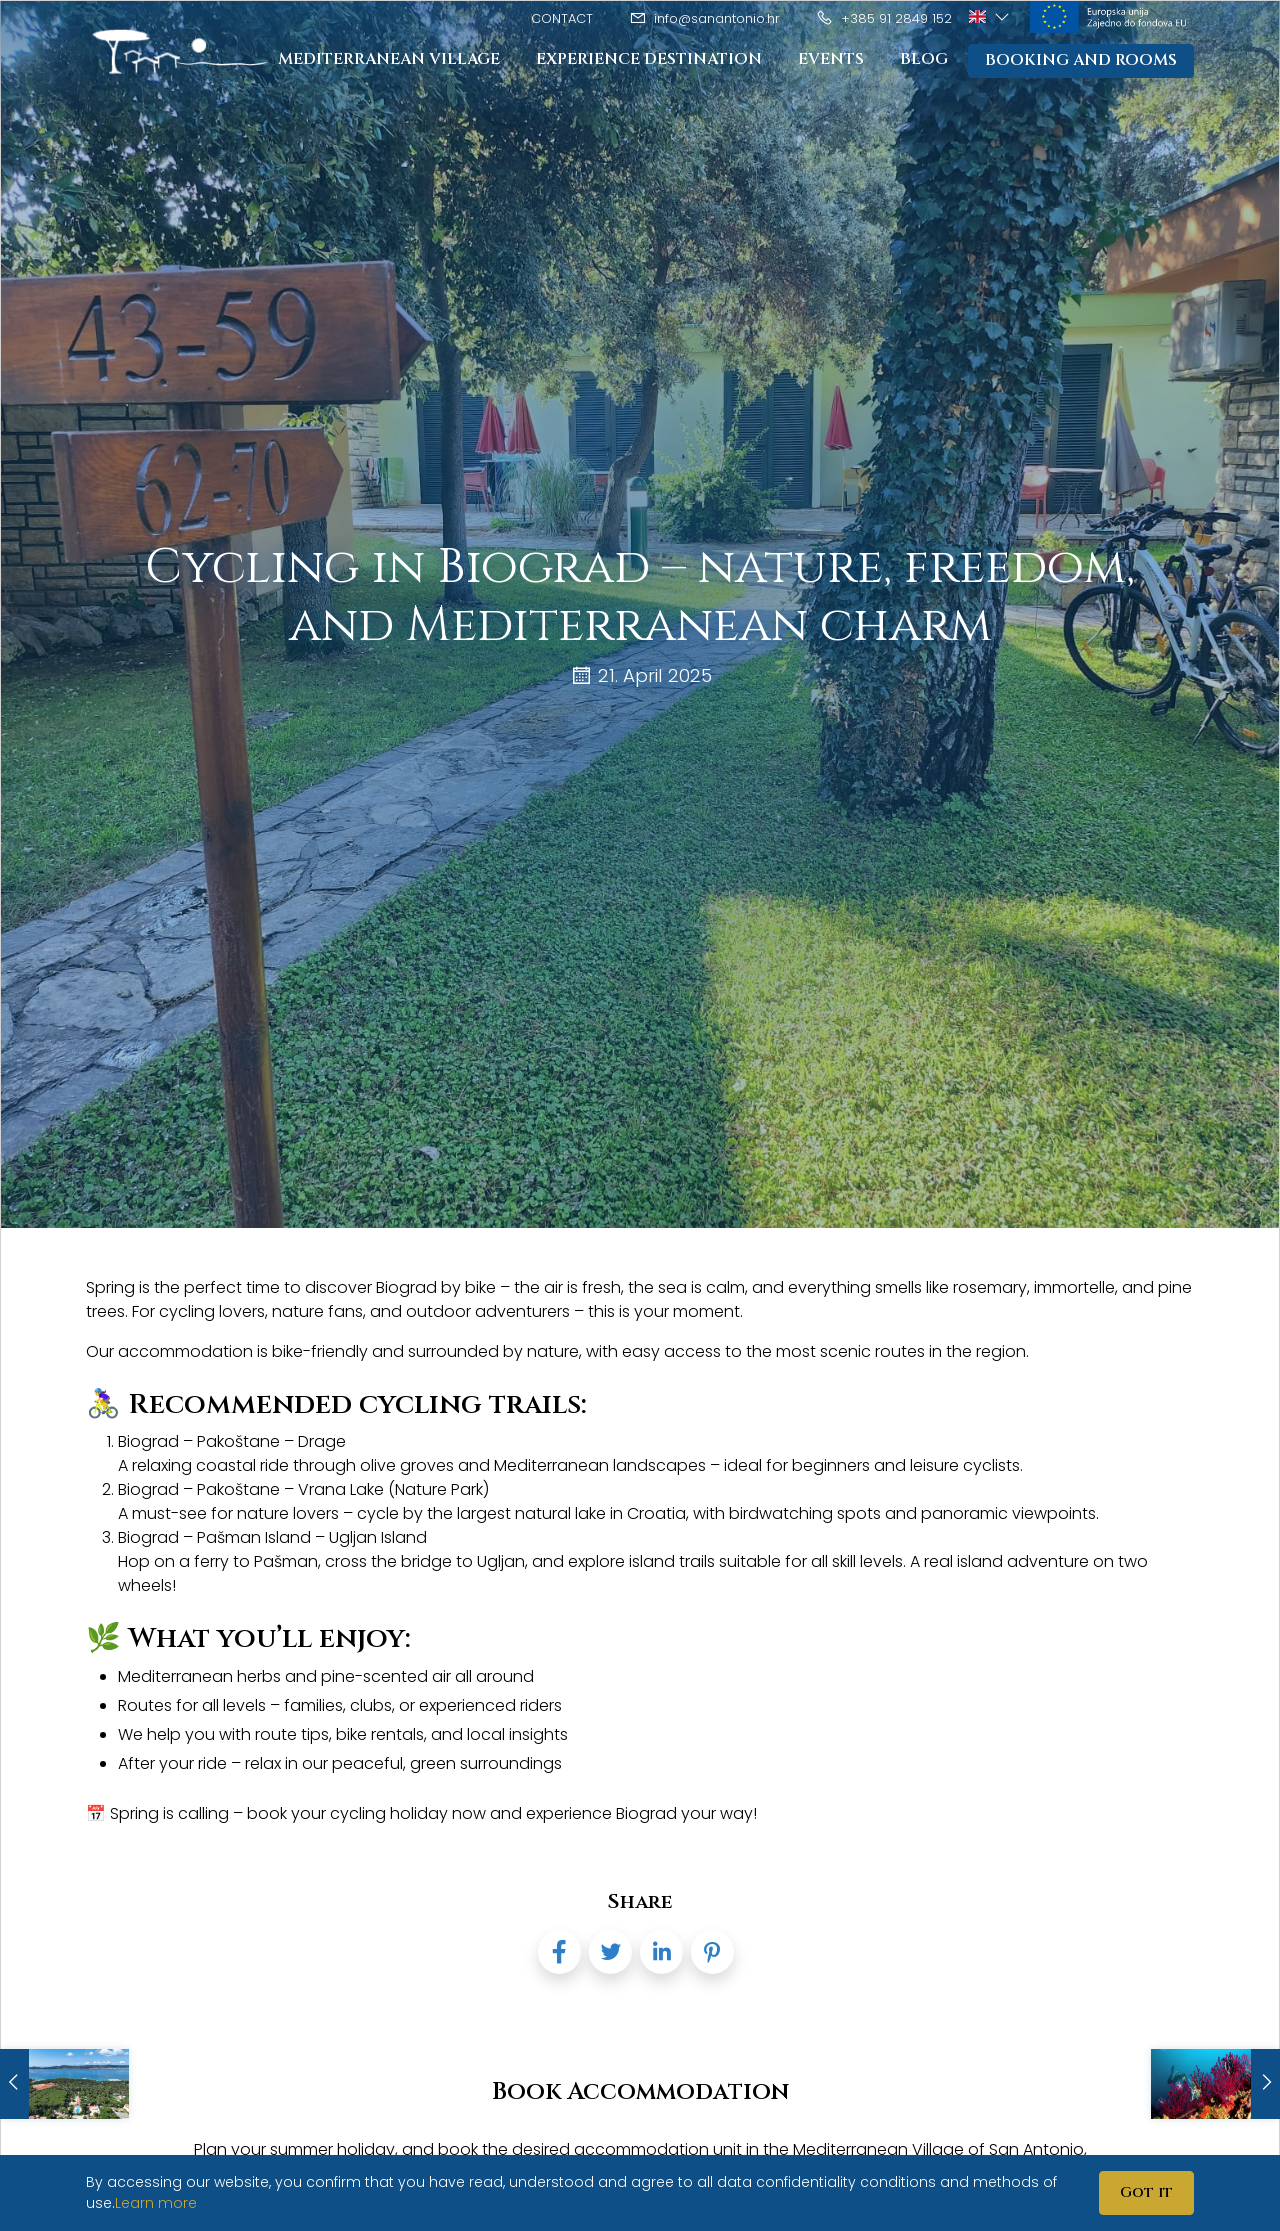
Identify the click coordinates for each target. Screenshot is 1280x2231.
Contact (562, 18)
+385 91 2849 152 (884, 18)
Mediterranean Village (389, 60)
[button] (990, 17)
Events (831, 60)
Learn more (156, 2203)
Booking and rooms (1081, 61)
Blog (924, 60)
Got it (1146, 2192)
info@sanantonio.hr (704, 18)
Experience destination (649, 60)
